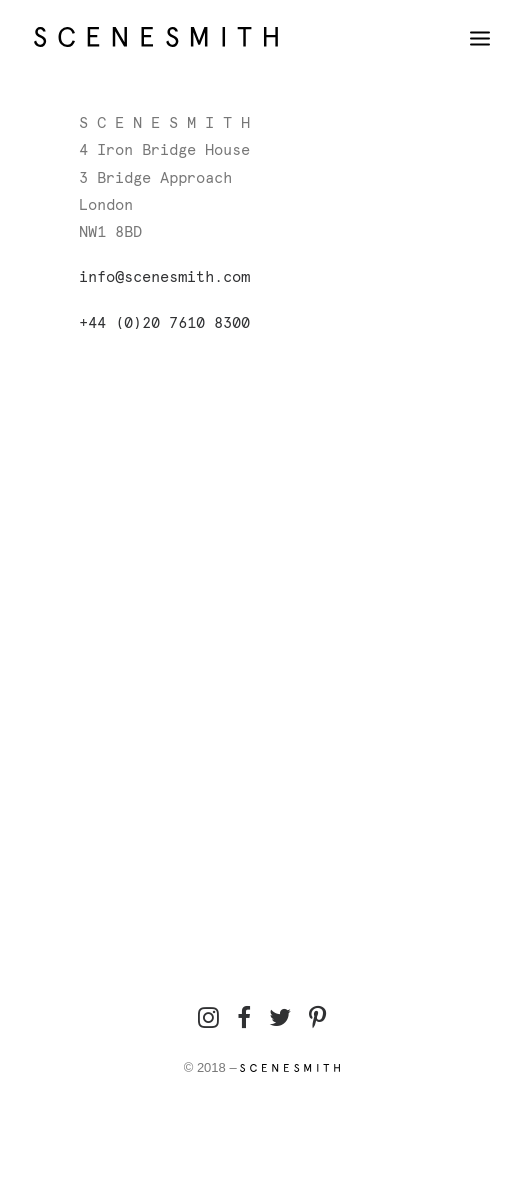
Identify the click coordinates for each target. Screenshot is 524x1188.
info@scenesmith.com (164, 277)
